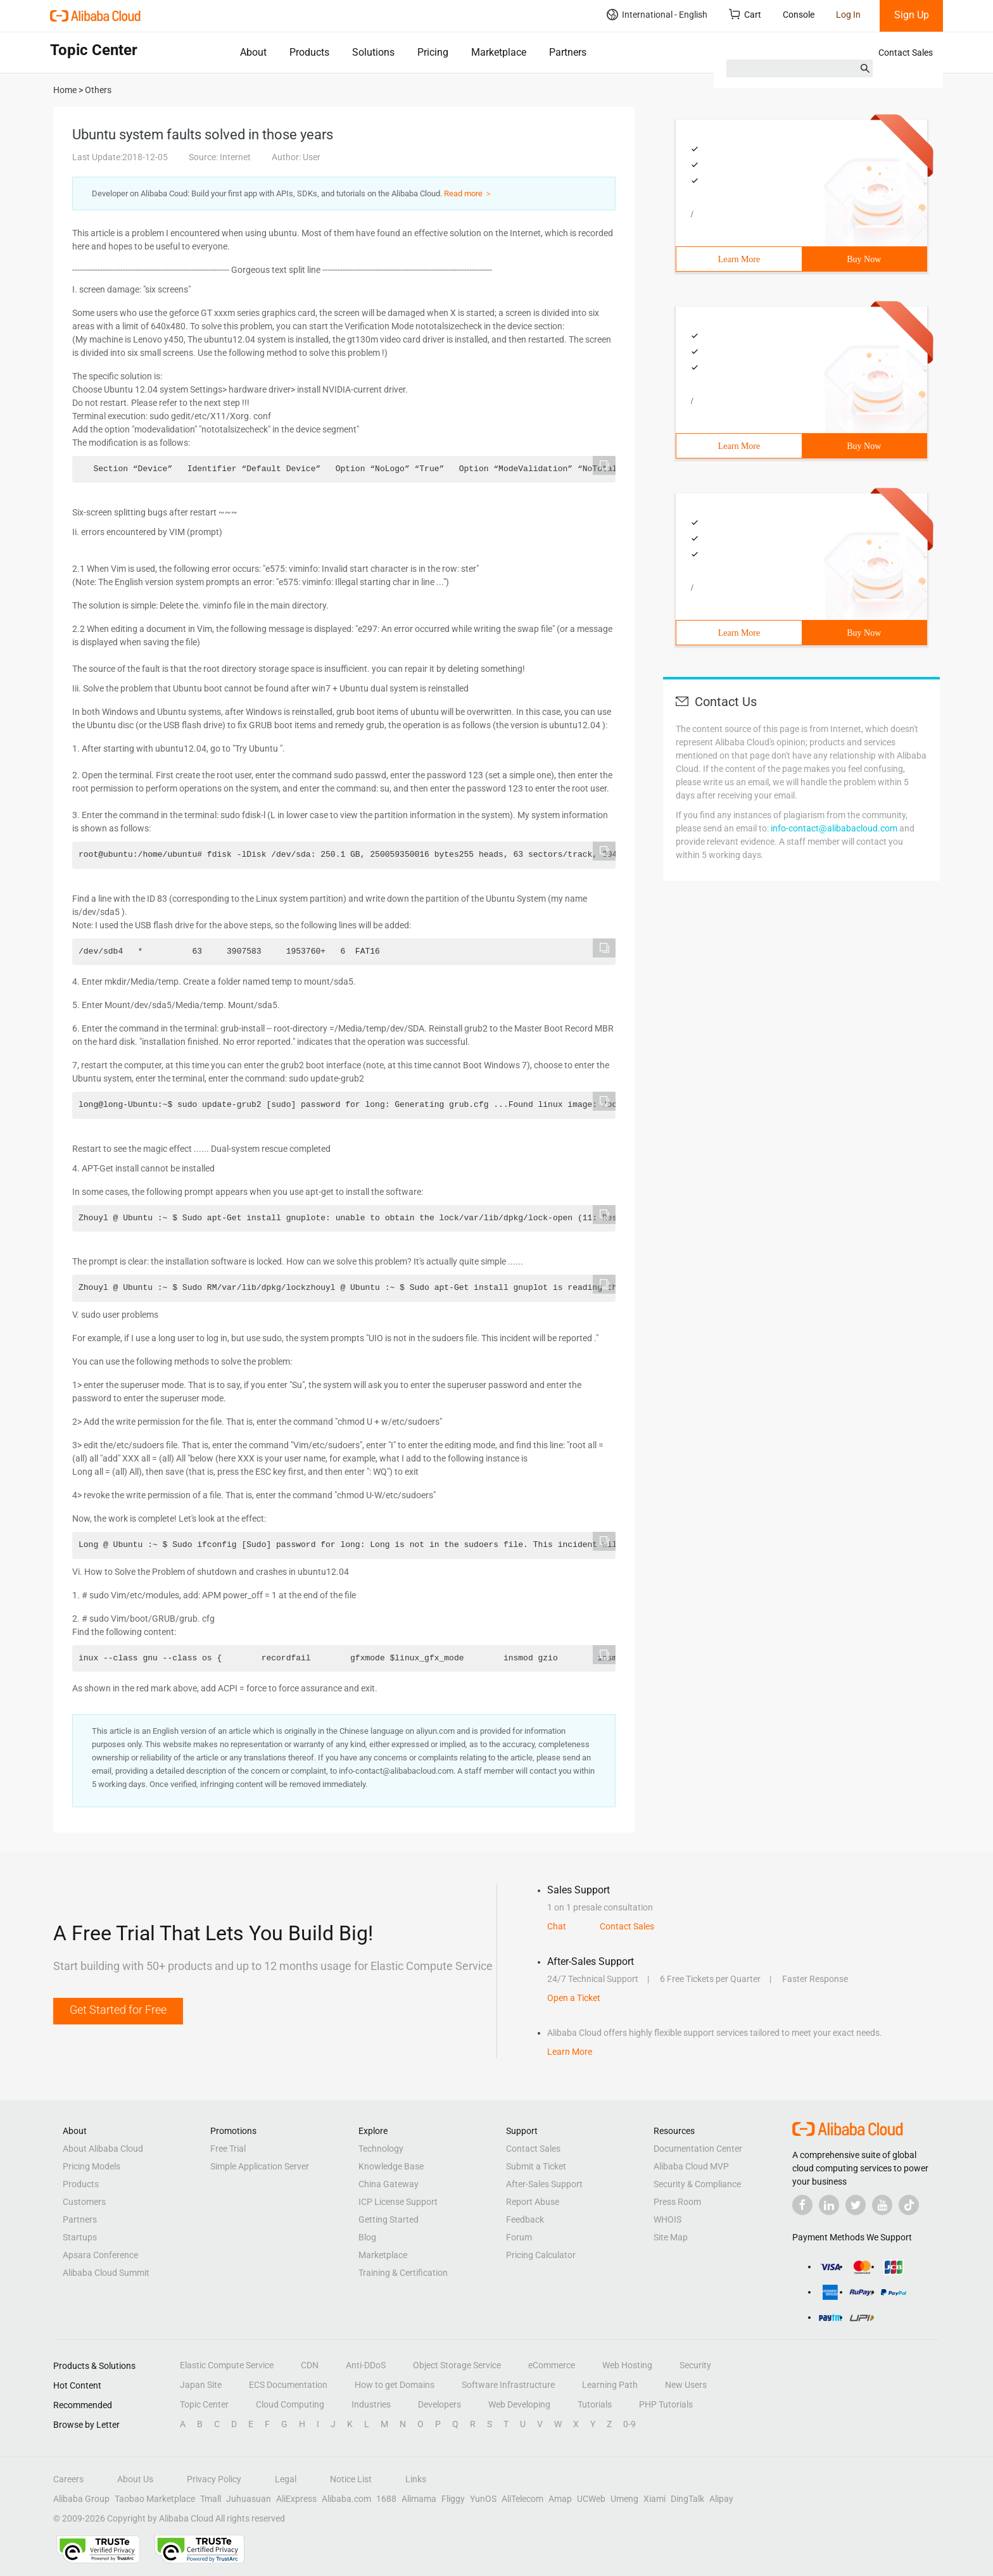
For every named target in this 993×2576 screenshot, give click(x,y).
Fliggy (453, 2499)
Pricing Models (91, 2166)
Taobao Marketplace (155, 2499)
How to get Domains (394, 2385)
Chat (556, 1926)
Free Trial (228, 2149)
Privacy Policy (214, 2479)
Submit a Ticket (536, 2166)
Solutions (373, 52)
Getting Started (388, 2219)
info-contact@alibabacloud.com (834, 828)
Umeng (624, 2499)
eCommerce (551, 2365)
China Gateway (388, 2184)
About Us (135, 2479)
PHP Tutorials (666, 2404)
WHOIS (667, 2219)
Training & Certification (403, 2273)
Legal (285, 2479)
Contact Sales (905, 52)
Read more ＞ (468, 193)
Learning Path (610, 2385)
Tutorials (595, 2404)
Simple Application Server (259, 2166)
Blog (367, 2237)
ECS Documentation (288, 2385)
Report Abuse (532, 2202)
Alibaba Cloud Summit (106, 2273)
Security (695, 2365)
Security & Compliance (697, 2184)
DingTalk (687, 2499)
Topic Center (204, 2404)
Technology (380, 2149)
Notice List (351, 2479)
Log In (848, 14)
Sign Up (911, 15)
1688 (386, 2499)
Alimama (419, 2499)
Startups (80, 2237)
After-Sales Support (544, 2184)
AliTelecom (522, 2499)
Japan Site (201, 2385)
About (253, 52)
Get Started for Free (118, 2009)
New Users (686, 2385)
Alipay (721, 2499)
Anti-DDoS (366, 2365)
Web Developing (519, 2404)
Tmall (210, 2499)
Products (309, 52)
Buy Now (864, 259)
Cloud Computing (290, 2404)
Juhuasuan (248, 2499)
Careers (68, 2479)
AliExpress (296, 2499)
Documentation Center (698, 2149)
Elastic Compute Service (227, 2365)
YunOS (483, 2499)
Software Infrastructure (508, 2385)
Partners (567, 52)
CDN (310, 2365)
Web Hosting (627, 2365)
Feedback (525, 2219)
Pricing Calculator (541, 2255)
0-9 (629, 2424)
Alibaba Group (81, 2499)
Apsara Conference (100, 2255)
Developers (439, 2404)
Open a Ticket (573, 1998)
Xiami (654, 2499)
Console (798, 14)
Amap (560, 2499)
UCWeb (591, 2499)
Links (415, 2479)
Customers (84, 2202)
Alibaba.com (346, 2499)
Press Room (677, 2202)
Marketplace (498, 52)
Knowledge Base (391, 2166)
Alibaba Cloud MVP (691, 2166)
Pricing (432, 52)
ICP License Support (398, 2202)
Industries (371, 2404)
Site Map (671, 2237)
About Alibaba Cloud (103, 2149)
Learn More (739, 259)
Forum (519, 2237)
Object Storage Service (457, 2365)
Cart (745, 14)
